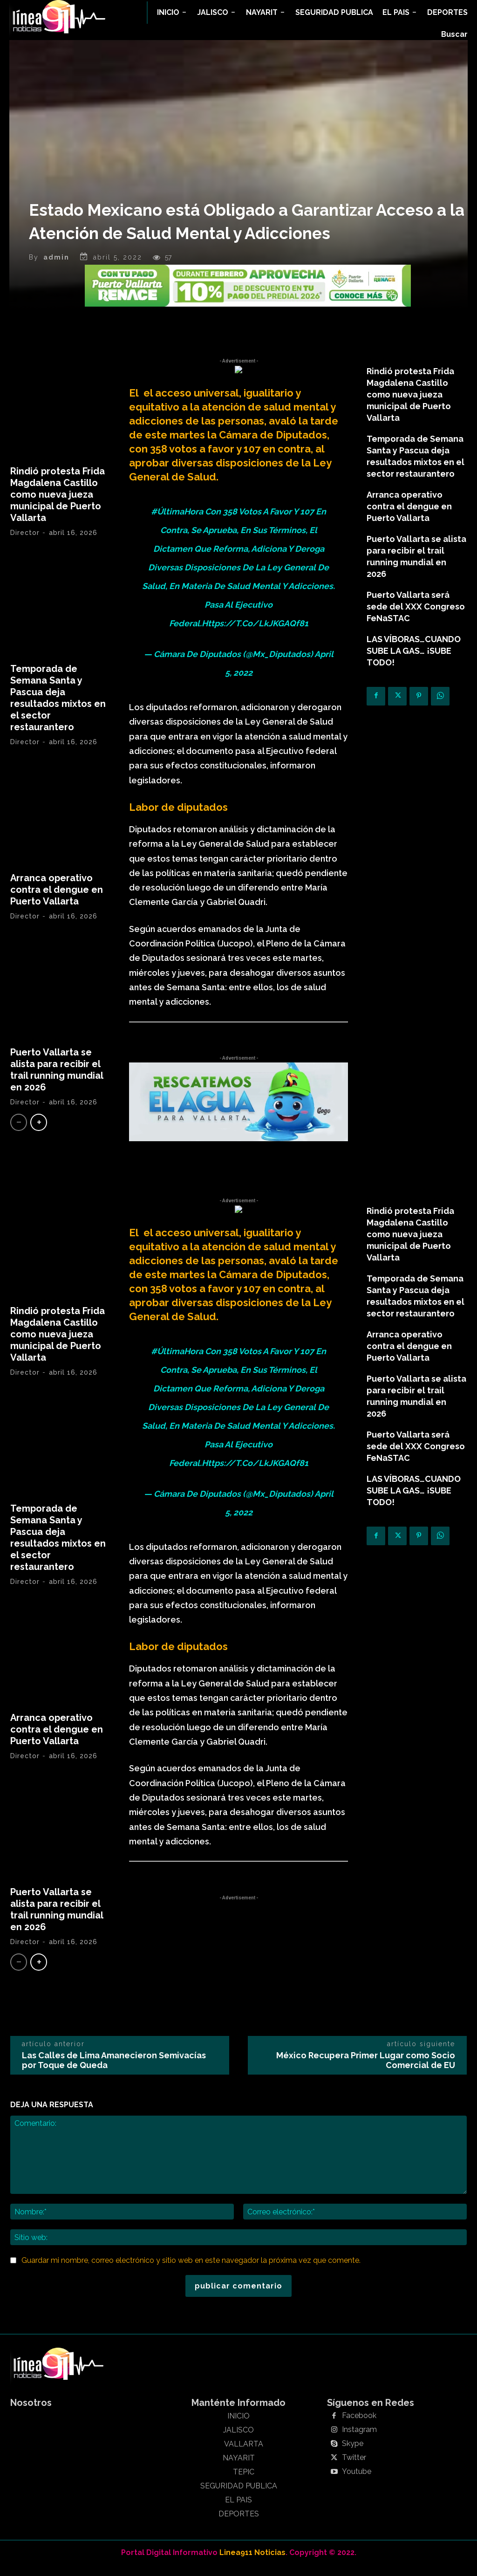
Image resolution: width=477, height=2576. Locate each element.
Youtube (356, 2482)
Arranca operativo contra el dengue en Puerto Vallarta (56, 900)
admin (56, 267)
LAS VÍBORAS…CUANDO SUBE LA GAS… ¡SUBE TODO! (414, 661)
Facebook (359, 2426)
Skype (352, 2454)
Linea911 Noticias (252, 2562)
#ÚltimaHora (177, 522)
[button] (454, 34)
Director (25, 543)
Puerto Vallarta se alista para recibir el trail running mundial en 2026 (56, 1080)
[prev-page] (18, 1132)
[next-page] (38, 1132)
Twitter (354, 2468)
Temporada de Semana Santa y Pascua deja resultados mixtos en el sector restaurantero (58, 708)
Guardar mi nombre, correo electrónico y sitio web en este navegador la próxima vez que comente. (191, 2270)
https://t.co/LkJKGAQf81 (255, 633)
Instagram (359, 2440)
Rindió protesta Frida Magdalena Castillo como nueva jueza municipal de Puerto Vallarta (57, 505)
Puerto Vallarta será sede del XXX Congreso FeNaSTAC (416, 616)
